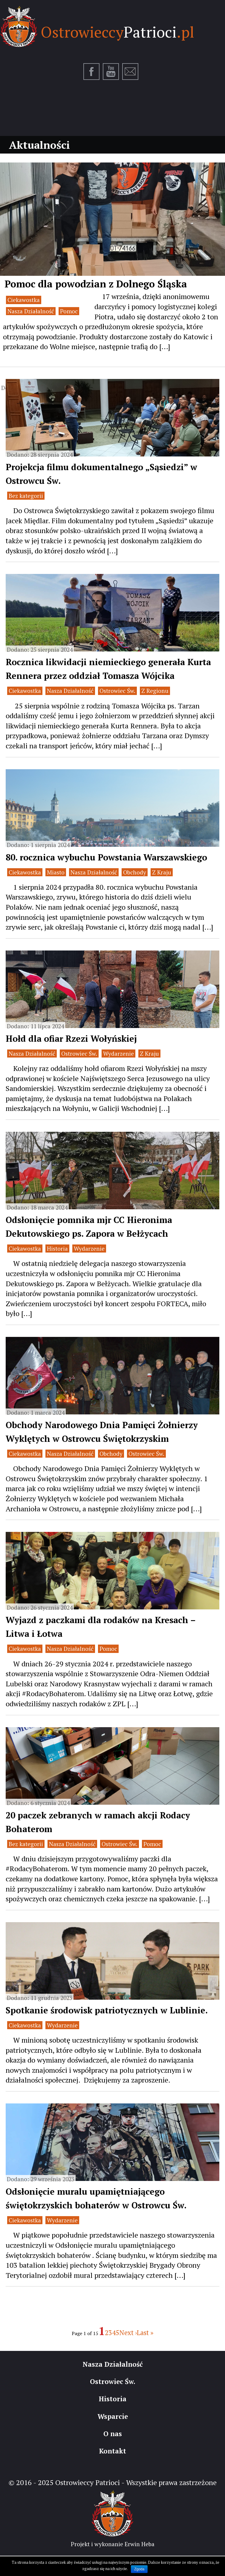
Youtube (111, 71)
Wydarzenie (118, 1053)
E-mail (130, 71)
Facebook (91, 71)
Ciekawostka (23, 300)
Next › (128, 2332)
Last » (145, 2332)
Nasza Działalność (30, 311)
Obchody (134, 872)
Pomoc (69, 311)
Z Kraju (161, 872)
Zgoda (139, 2569)
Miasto (56, 872)
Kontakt (112, 2451)
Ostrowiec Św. (117, 690)
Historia (57, 1248)
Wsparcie (112, 2416)
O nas (112, 2433)
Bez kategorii (26, 495)
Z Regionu (155, 690)
